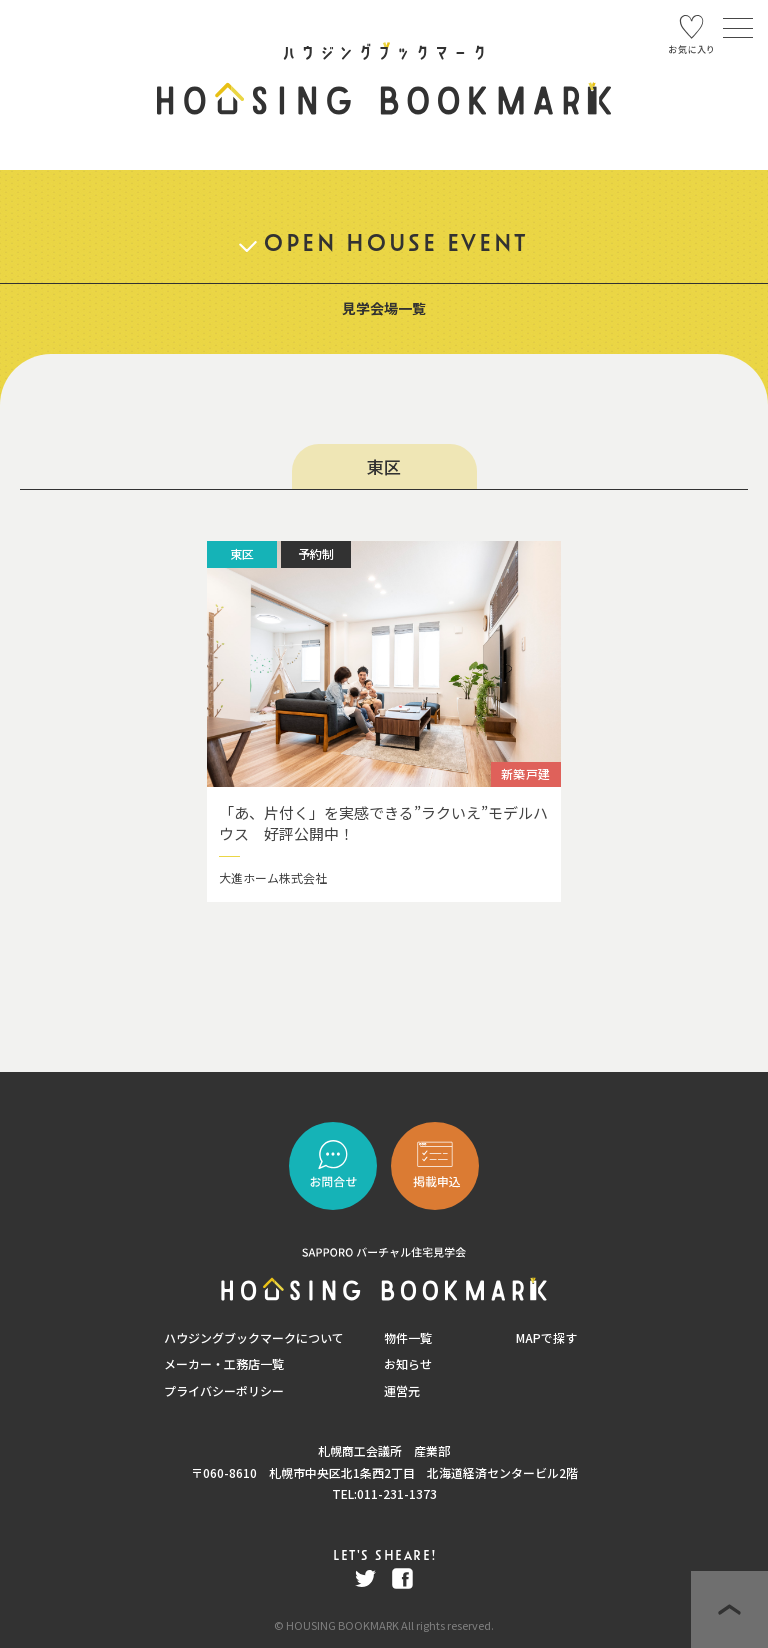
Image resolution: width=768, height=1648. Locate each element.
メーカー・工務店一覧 (224, 1363)
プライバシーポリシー (224, 1390)
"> (435, 1166)
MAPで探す (546, 1337)
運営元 (402, 1390)
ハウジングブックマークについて (254, 1337)
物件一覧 (408, 1337)
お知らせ (408, 1363)
